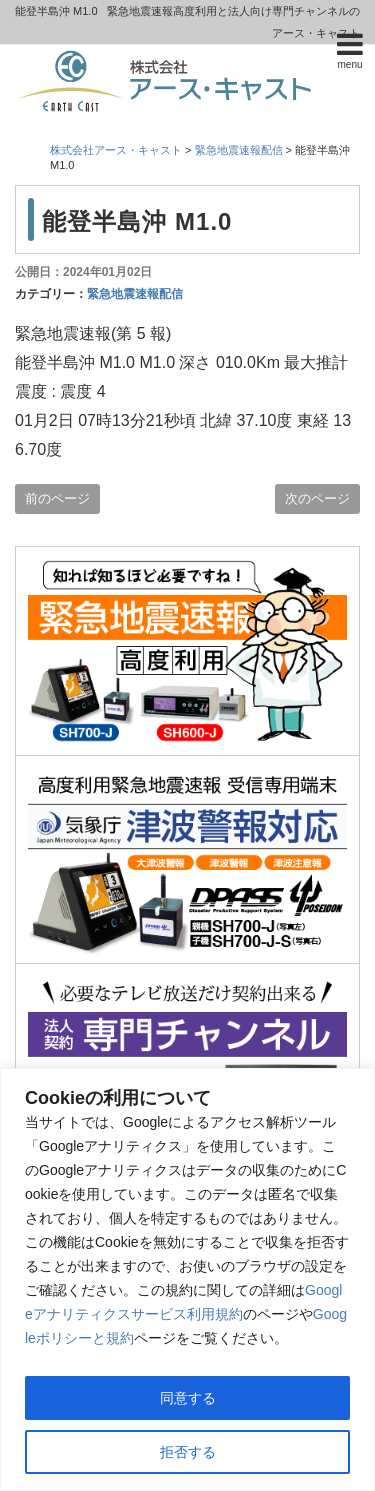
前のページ (57, 498)
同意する (188, 1398)
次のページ (317, 498)
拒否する (188, 1452)
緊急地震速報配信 (135, 294)
